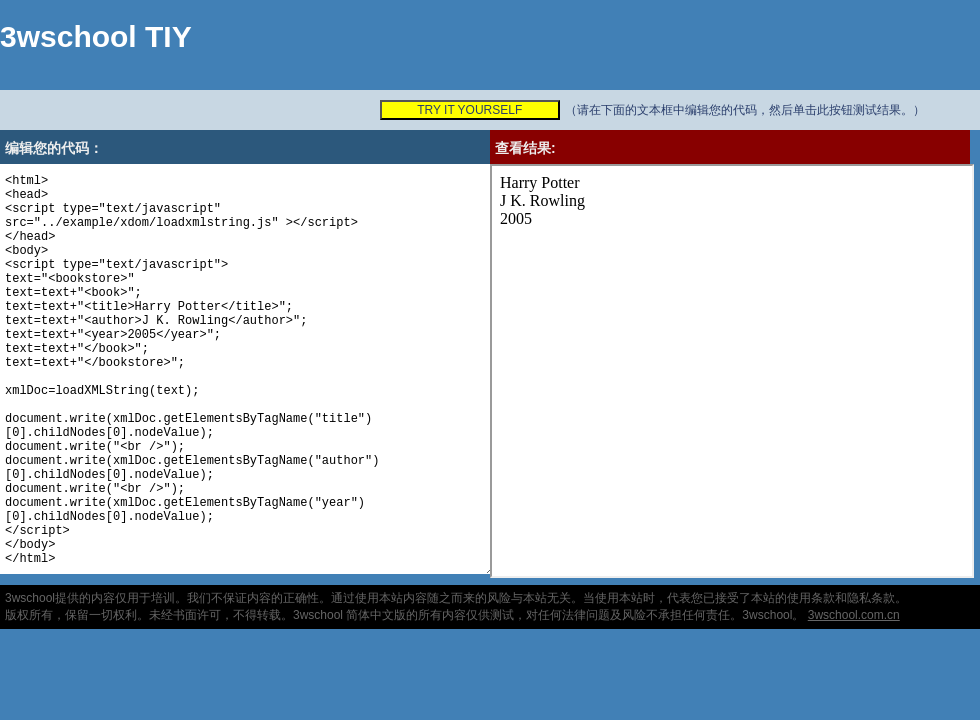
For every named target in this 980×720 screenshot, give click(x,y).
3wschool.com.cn (854, 615)
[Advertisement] (288, 62)
